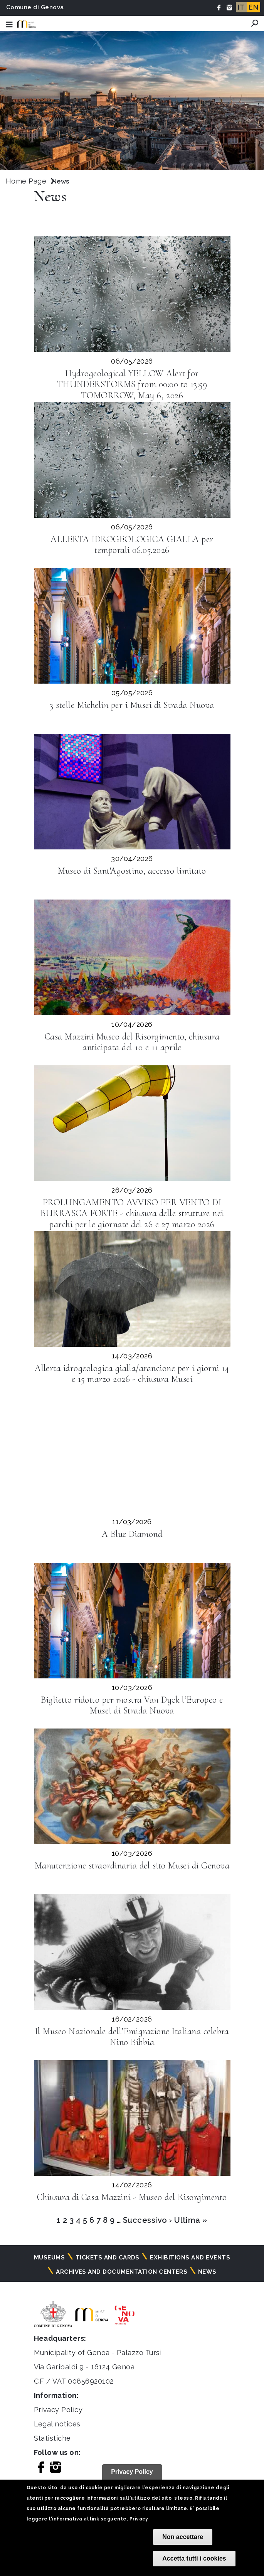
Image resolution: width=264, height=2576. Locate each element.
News (207, 2271)
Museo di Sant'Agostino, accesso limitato (132, 870)
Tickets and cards (108, 2257)
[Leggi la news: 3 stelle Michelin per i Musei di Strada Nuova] (132, 626)
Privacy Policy (58, 2410)
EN (253, 7)
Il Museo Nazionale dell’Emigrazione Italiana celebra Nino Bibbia (132, 2037)
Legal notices (57, 2424)
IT (241, 7)
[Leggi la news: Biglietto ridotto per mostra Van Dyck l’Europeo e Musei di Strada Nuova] (132, 1620)
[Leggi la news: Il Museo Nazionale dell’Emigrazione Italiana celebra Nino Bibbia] (132, 1952)
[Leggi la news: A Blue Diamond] (132, 1455)
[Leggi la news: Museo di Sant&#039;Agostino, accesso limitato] (132, 791)
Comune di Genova (35, 7)
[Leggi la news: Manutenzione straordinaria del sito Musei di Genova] (132, 1786)
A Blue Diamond (132, 1534)
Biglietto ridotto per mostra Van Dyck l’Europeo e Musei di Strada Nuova (132, 1705)
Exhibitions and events (190, 2257)
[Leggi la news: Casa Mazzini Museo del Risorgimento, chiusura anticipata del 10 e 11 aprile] (132, 957)
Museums (49, 2257)
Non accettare (182, 2537)
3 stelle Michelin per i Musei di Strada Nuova (132, 705)
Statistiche (52, 2438)
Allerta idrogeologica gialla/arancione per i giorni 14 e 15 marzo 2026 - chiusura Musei (132, 1374)
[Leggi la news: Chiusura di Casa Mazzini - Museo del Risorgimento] (132, 2118)
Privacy (138, 2519)
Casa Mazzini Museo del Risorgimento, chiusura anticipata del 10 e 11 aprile (132, 1042)
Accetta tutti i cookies (194, 2558)
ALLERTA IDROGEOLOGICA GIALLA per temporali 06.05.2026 (131, 545)
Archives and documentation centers (121, 2271)
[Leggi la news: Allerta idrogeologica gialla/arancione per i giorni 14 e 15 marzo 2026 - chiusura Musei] (132, 1289)
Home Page (26, 181)
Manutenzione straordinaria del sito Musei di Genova (132, 1865)
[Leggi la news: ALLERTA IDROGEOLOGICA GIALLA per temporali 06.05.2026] (132, 460)
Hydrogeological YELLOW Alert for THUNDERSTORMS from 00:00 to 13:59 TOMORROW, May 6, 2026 (132, 384)
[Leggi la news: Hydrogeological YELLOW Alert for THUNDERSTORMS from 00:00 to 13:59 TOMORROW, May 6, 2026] (132, 294)
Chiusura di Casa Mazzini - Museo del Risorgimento (132, 2197)
